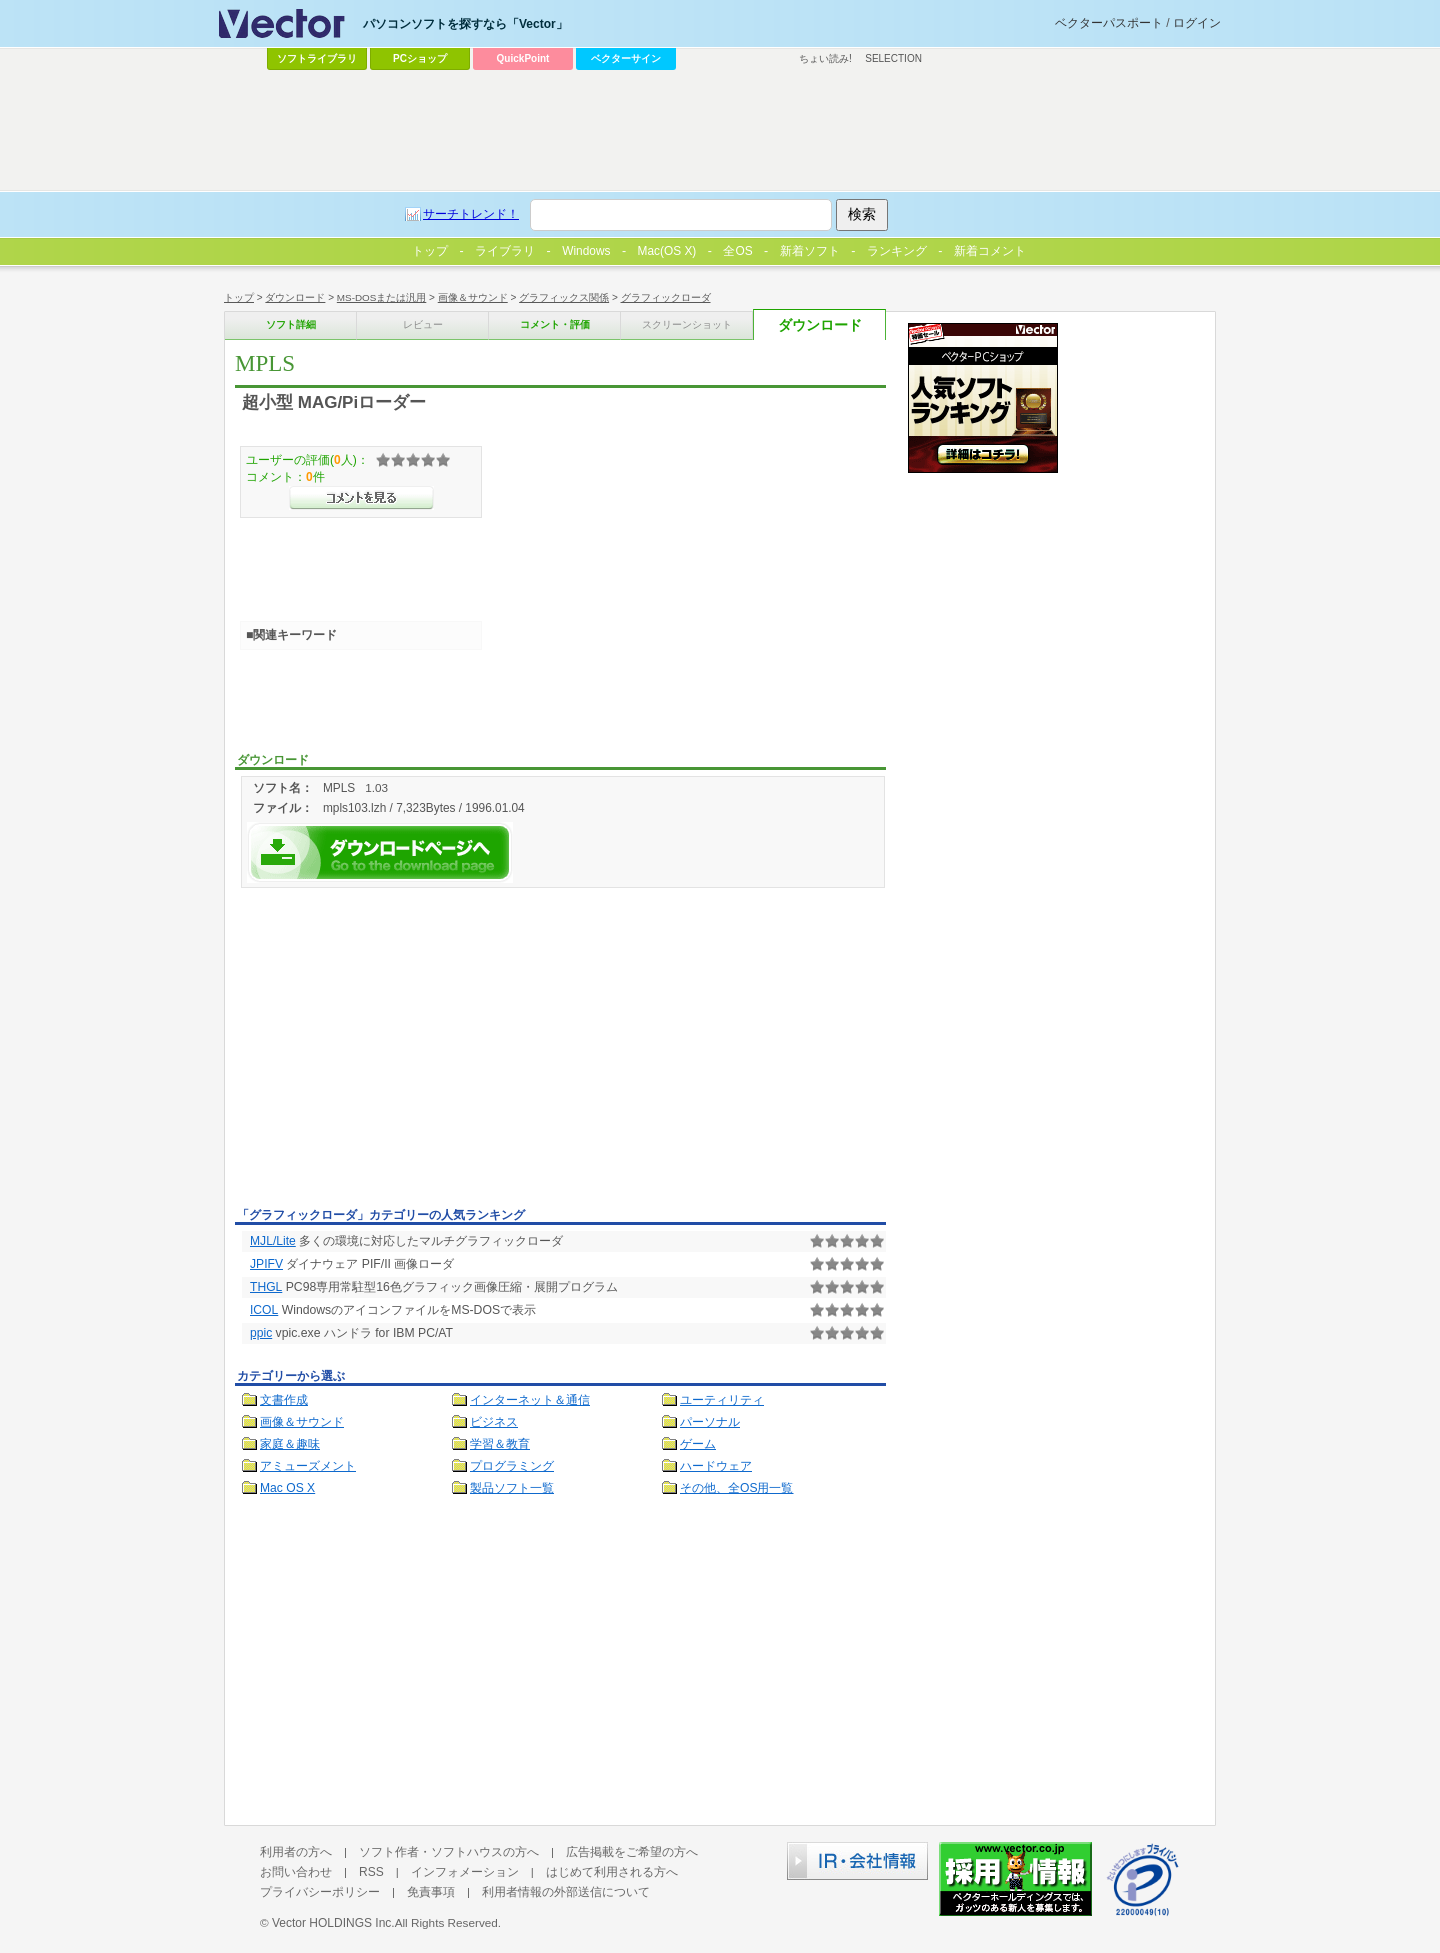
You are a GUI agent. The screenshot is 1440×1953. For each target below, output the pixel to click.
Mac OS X (287, 1488)
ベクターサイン (626, 58)
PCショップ (420, 58)
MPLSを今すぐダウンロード (380, 852)
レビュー (423, 324)
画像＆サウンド (473, 297)
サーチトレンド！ (471, 214)
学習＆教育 (500, 1444)
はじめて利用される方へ (612, 1872)
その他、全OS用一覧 (737, 1488)
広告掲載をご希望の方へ (632, 1852)
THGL (266, 1287)
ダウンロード (295, 297)
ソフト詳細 (291, 324)
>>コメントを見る (361, 498)
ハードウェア (716, 1466)
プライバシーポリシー (320, 1892)
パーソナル (710, 1422)
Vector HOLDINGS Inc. (333, 1923)
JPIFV (266, 1264)
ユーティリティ (722, 1400)
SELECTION (893, 58)
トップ (239, 297)
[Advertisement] (403, 1051)
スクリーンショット (687, 324)
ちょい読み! (825, 58)
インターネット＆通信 (530, 1400)
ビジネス (494, 1422)
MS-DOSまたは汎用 (382, 297)
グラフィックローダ (666, 297)
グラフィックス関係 (564, 297)
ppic (261, 1333)
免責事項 (431, 1892)
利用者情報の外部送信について (566, 1892)
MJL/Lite (273, 1241)
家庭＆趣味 (290, 1444)
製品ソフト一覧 (512, 1488)
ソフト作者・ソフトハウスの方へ (449, 1852)
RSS (371, 1872)
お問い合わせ (296, 1872)
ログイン (1197, 23)
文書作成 (284, 1400)
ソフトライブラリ (317, 58)
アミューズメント (308, 1466)
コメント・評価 (555, 324)
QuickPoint (523, 58)
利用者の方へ (296, 1852)
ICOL (264, 1310)
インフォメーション (465, 1872)
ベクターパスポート (1109, 23)
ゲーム (698, 1444)
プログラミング (512, 1466)
